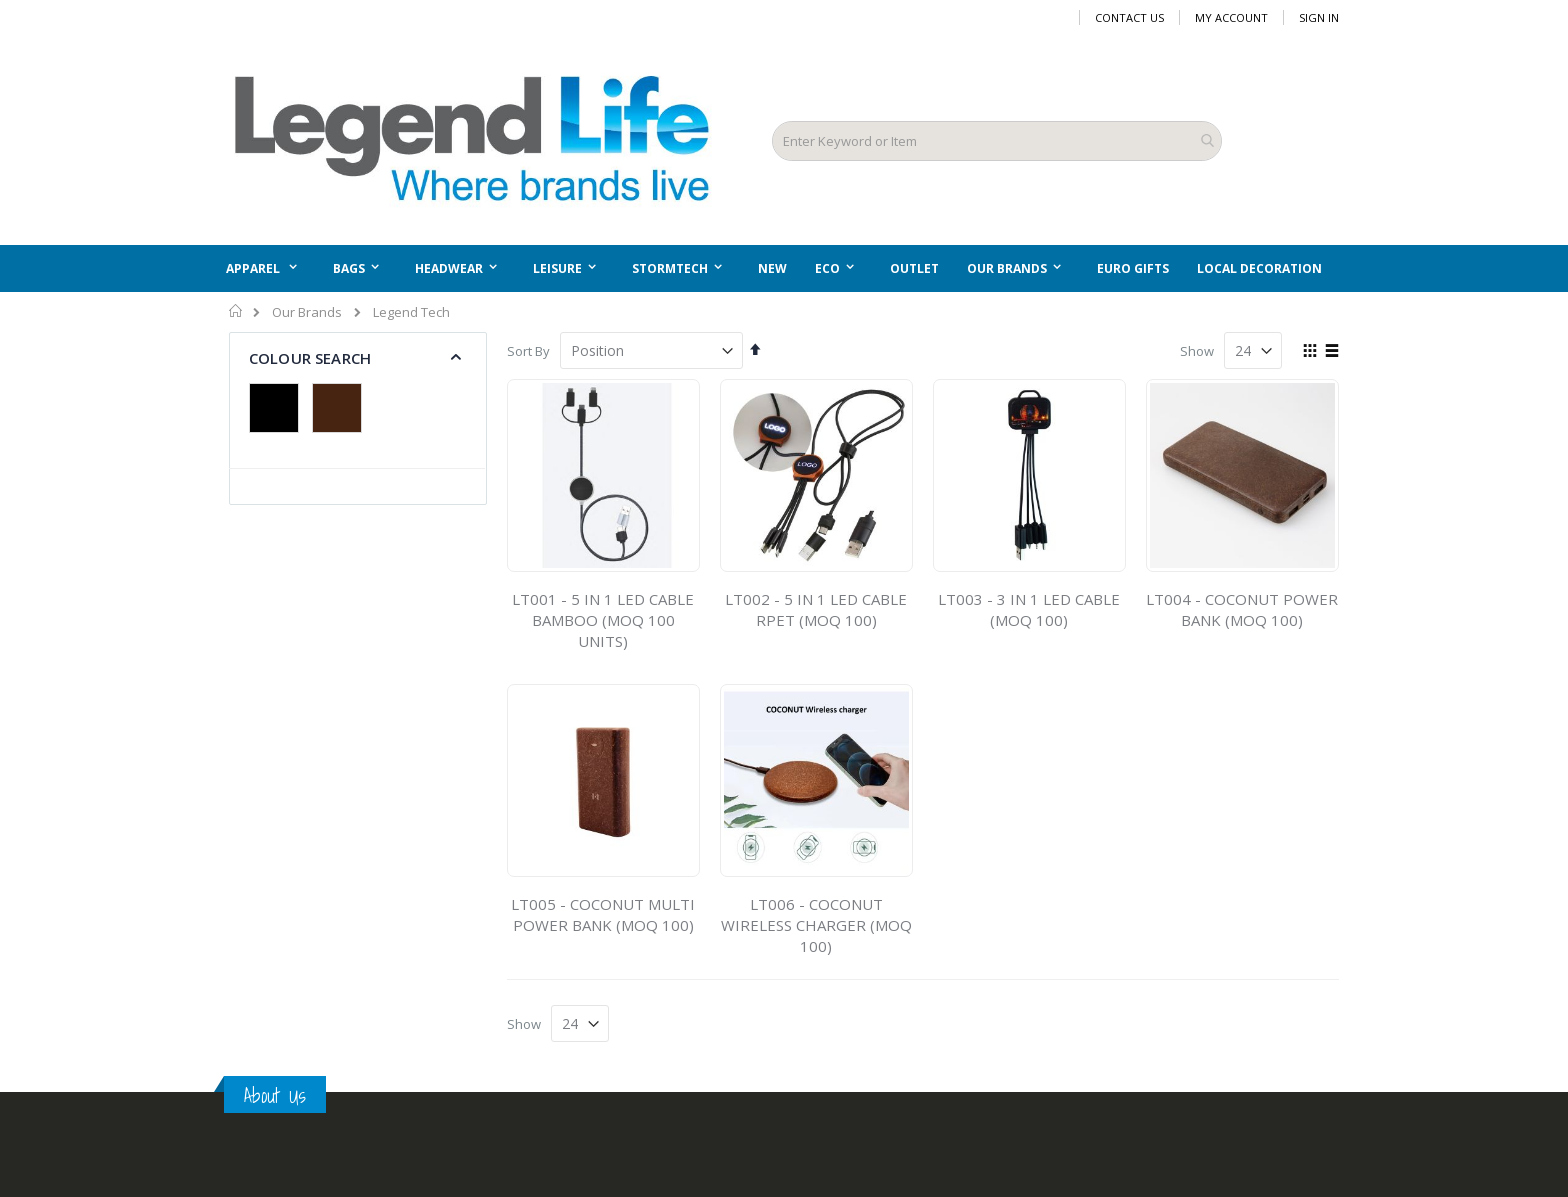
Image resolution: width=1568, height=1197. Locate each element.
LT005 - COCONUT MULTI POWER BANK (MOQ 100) (603, 914)
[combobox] (997, 141)
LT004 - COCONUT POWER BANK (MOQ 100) (1242, 609)
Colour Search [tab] (310, 358)
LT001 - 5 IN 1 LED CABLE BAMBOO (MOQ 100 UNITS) (603, 620)
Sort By (528, 351)
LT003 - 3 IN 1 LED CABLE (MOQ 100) (1029, 609)
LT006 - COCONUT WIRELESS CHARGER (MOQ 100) (816, 925)
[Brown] (342, 410)
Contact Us (1129, 17)
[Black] (279, 410)
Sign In (1319, 17)
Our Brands (307, 312)
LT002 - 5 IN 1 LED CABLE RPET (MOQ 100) (816, 609)
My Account (1231, 17)
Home (236, 311)
